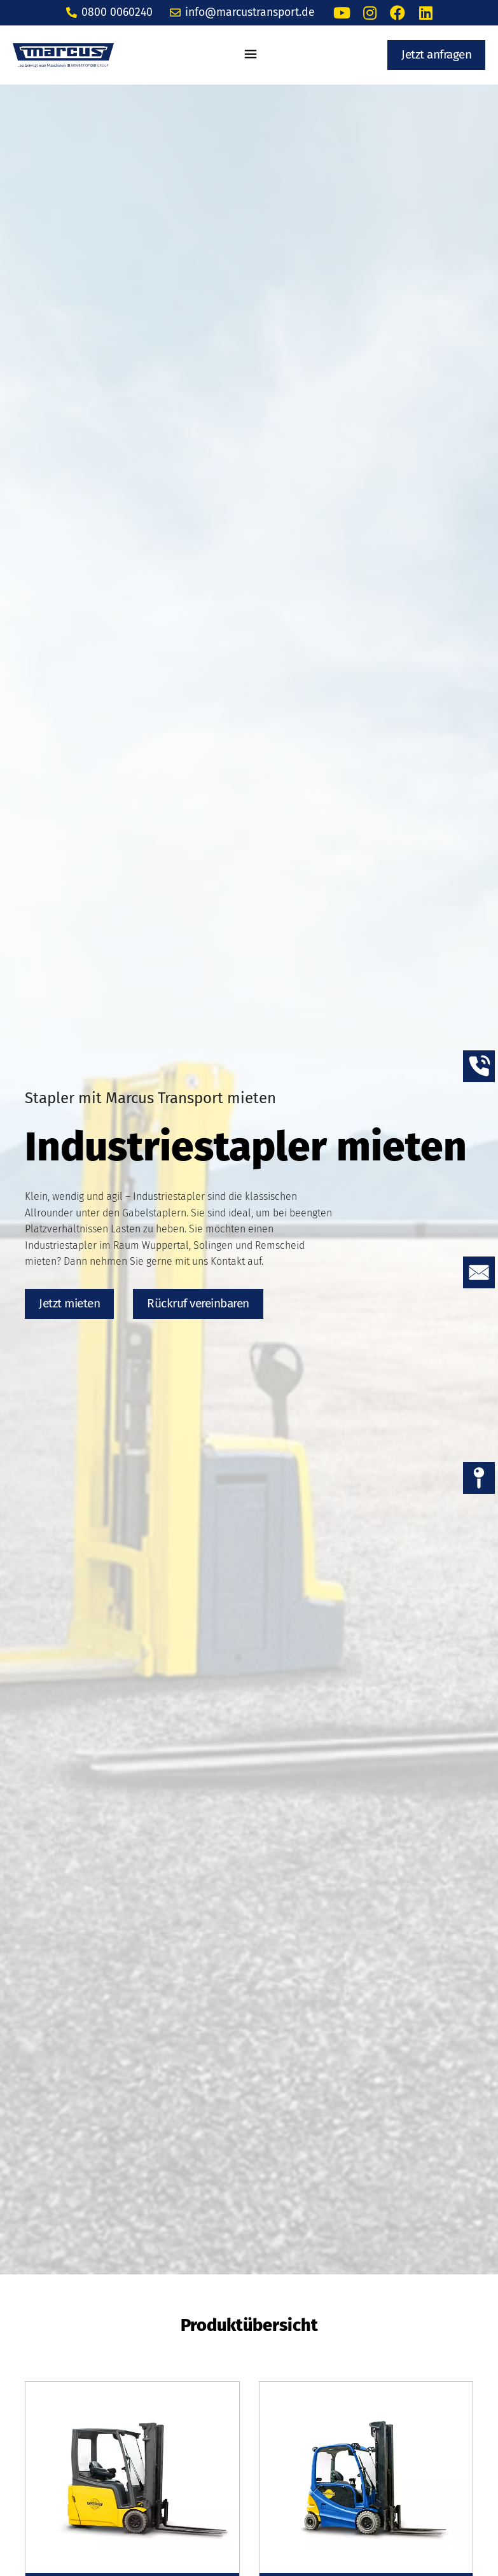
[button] (250, 55)
